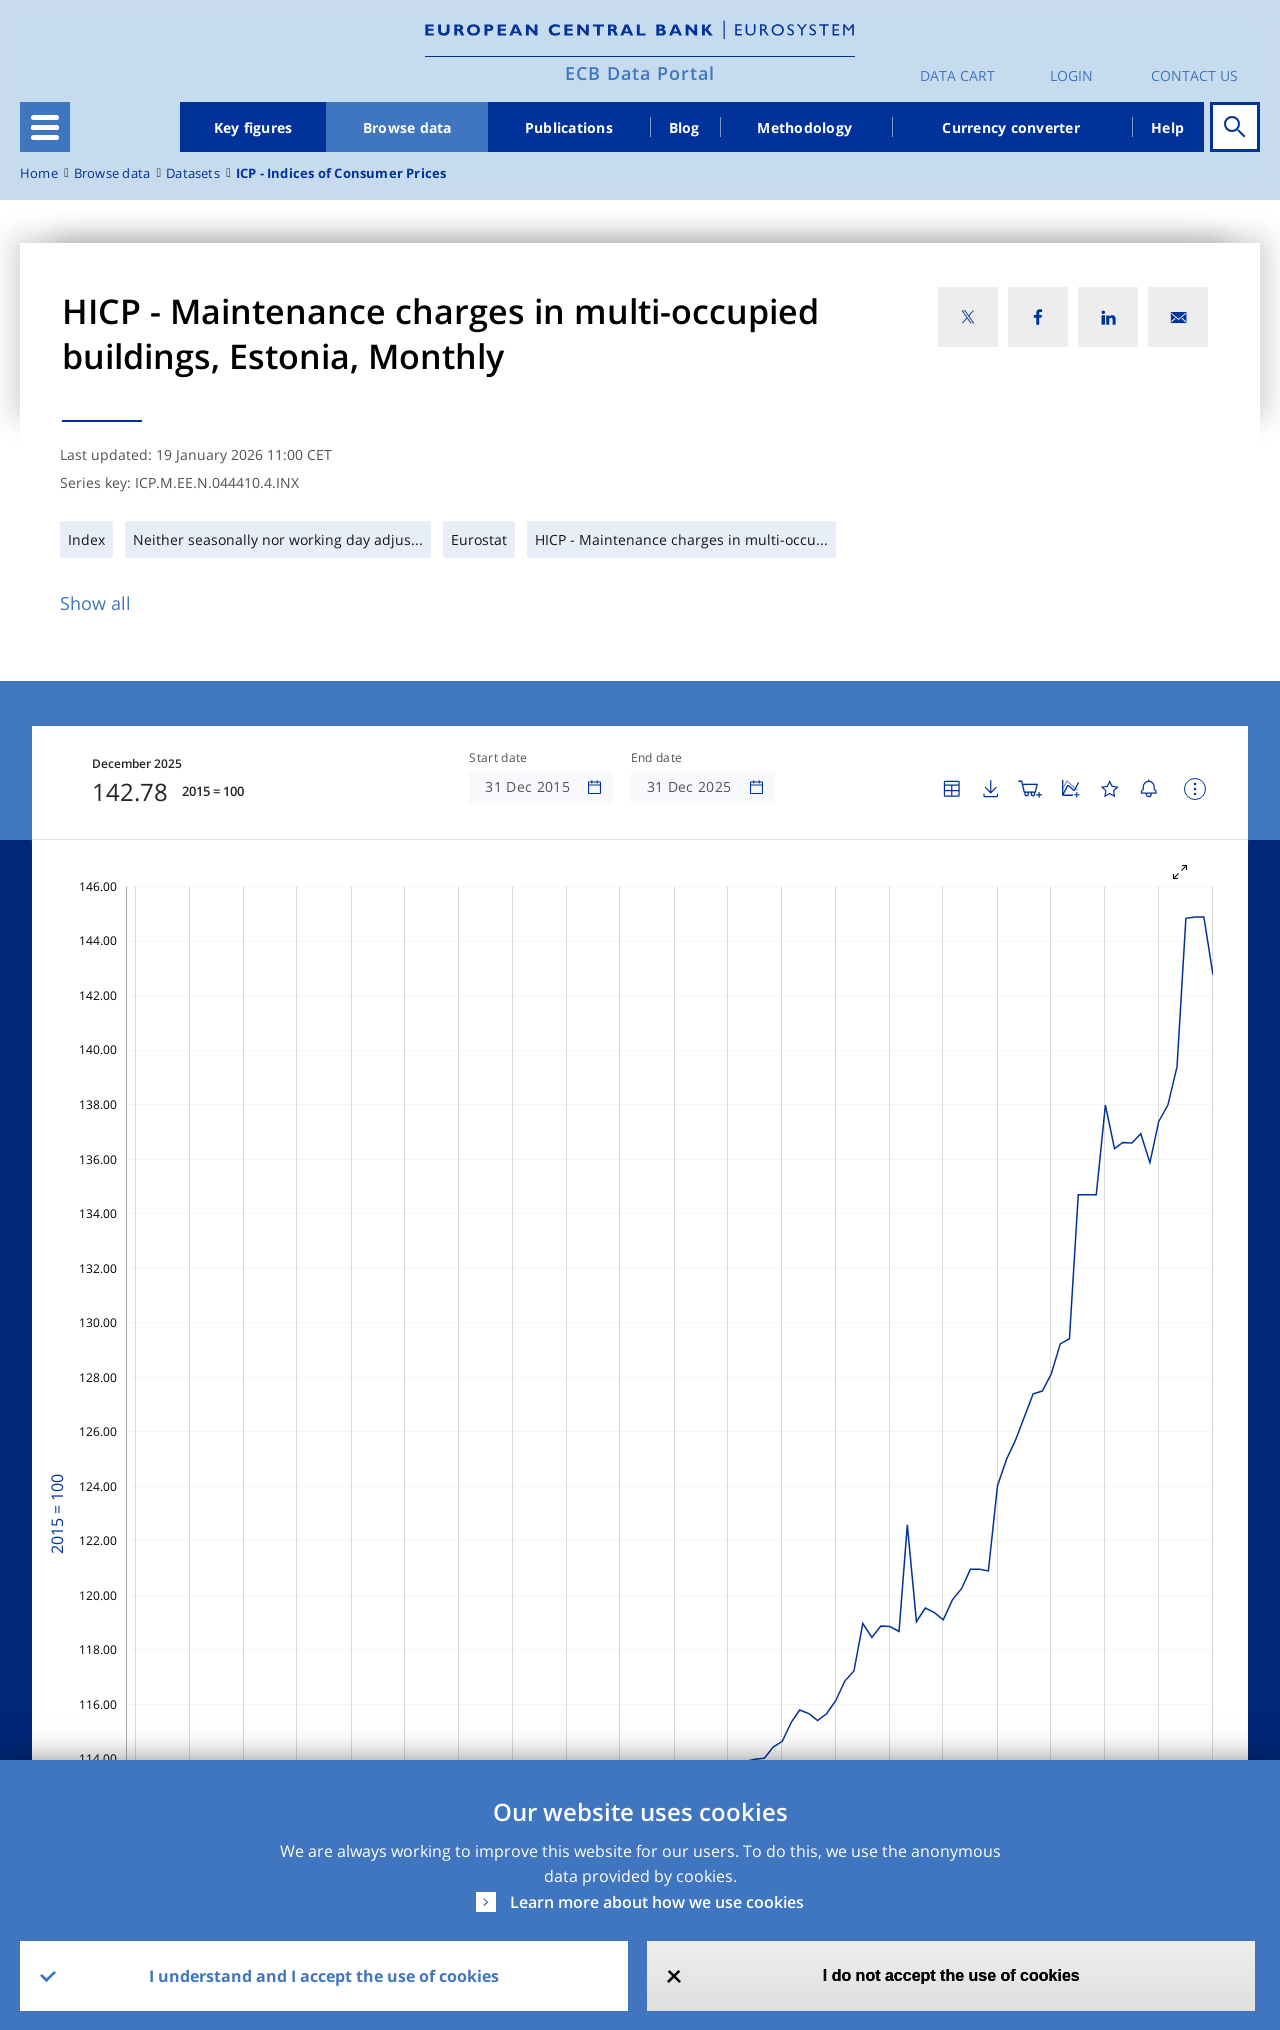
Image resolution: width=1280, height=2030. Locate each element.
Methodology (804, 127)
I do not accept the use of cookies (951, 1975)
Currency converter (1011, 127)
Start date (498, 758)
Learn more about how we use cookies (657, 1902)
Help (1167, 127)
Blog (684, 127)
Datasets (193, 173)
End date (657, 758)
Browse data (407, 127)
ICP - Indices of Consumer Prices (341, 173)
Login (1071, 75)
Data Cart (957, 75)
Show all (95, 603)
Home (39, 173)
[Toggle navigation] (45, 127)
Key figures (253, 127)
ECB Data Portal (640, 73)
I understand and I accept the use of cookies (324, 1976)
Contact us (1194, 75)
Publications (569, 127)
